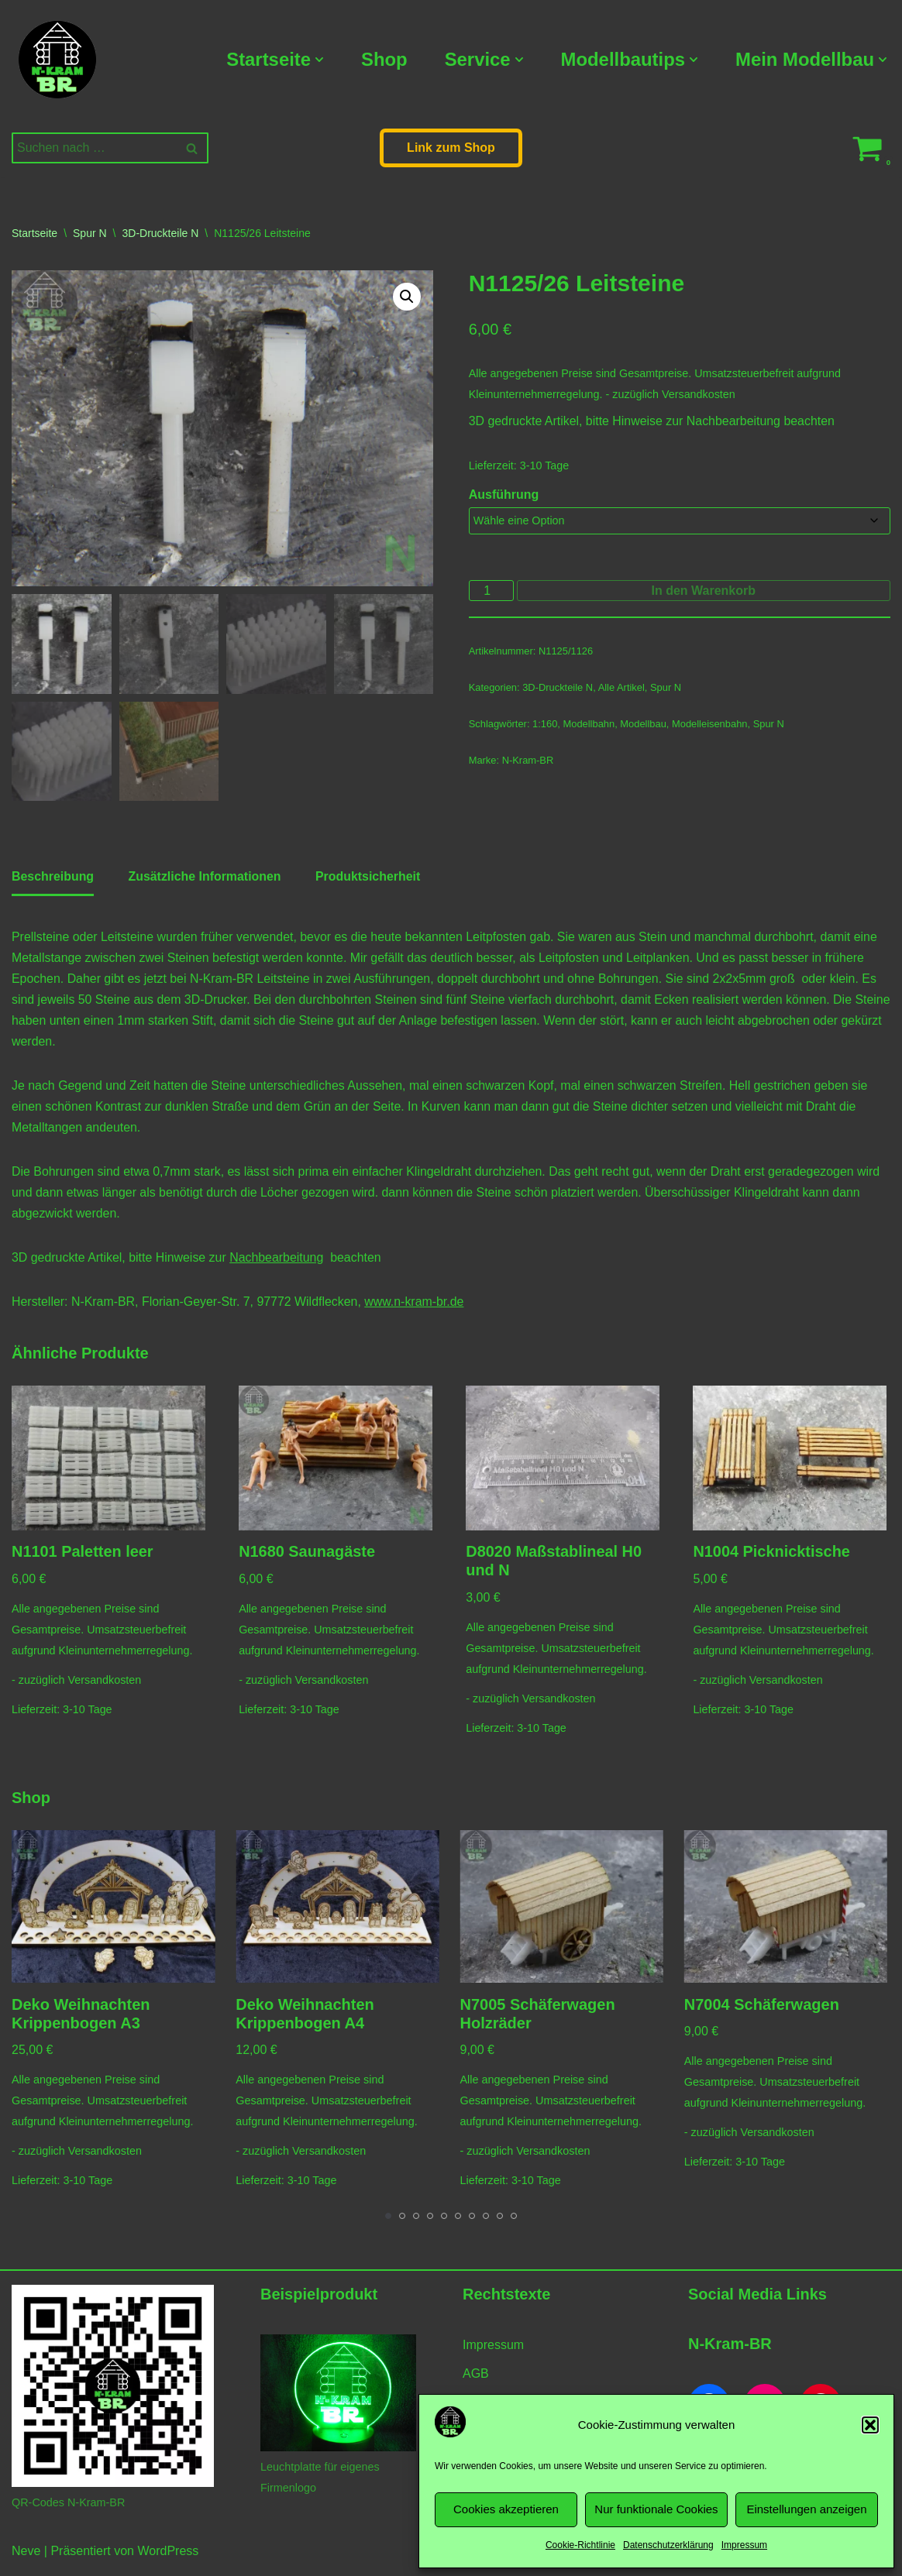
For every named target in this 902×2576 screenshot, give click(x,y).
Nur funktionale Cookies (656, 2509)
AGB (476, 2378)
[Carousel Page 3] (416, 2221)
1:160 (544, 726)
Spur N (90, 233)
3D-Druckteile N (160, 233)
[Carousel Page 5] (444, 2221)
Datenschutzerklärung (668, 2545)
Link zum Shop (451, 147)
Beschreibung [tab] (53, 877)
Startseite (34, 233)
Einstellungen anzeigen (806, 2509)
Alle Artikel (621, 690)
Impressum (744, 2545)
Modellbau (644, 726)
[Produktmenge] (491, 592)
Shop (382, 59)
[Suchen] (93, 147)
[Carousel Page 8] (486, 2221)
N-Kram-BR (528, 763)
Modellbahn (589, 726)
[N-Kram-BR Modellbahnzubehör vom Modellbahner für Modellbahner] (57, 59)
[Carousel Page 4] (430, 2221)
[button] (870, 2425)
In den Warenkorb (704, 592)
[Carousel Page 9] (500, 2221)
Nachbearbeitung (734, 422)
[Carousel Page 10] (514, 2221)
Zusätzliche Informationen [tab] (205, 877)
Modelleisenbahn (711, 726)
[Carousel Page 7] (472, 2221)
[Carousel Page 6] (458, 2221)
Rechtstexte (506, 2299)
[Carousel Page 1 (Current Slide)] (388, 2221)
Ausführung (504, 495)
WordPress (167, 2556)
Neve (26, 2556)
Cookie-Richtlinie (580, 2545)
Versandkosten (699, 395)
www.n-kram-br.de (416, 1304)
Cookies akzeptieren (506, 2509)
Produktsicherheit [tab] (369, 877)
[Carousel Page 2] (402, 2221)
